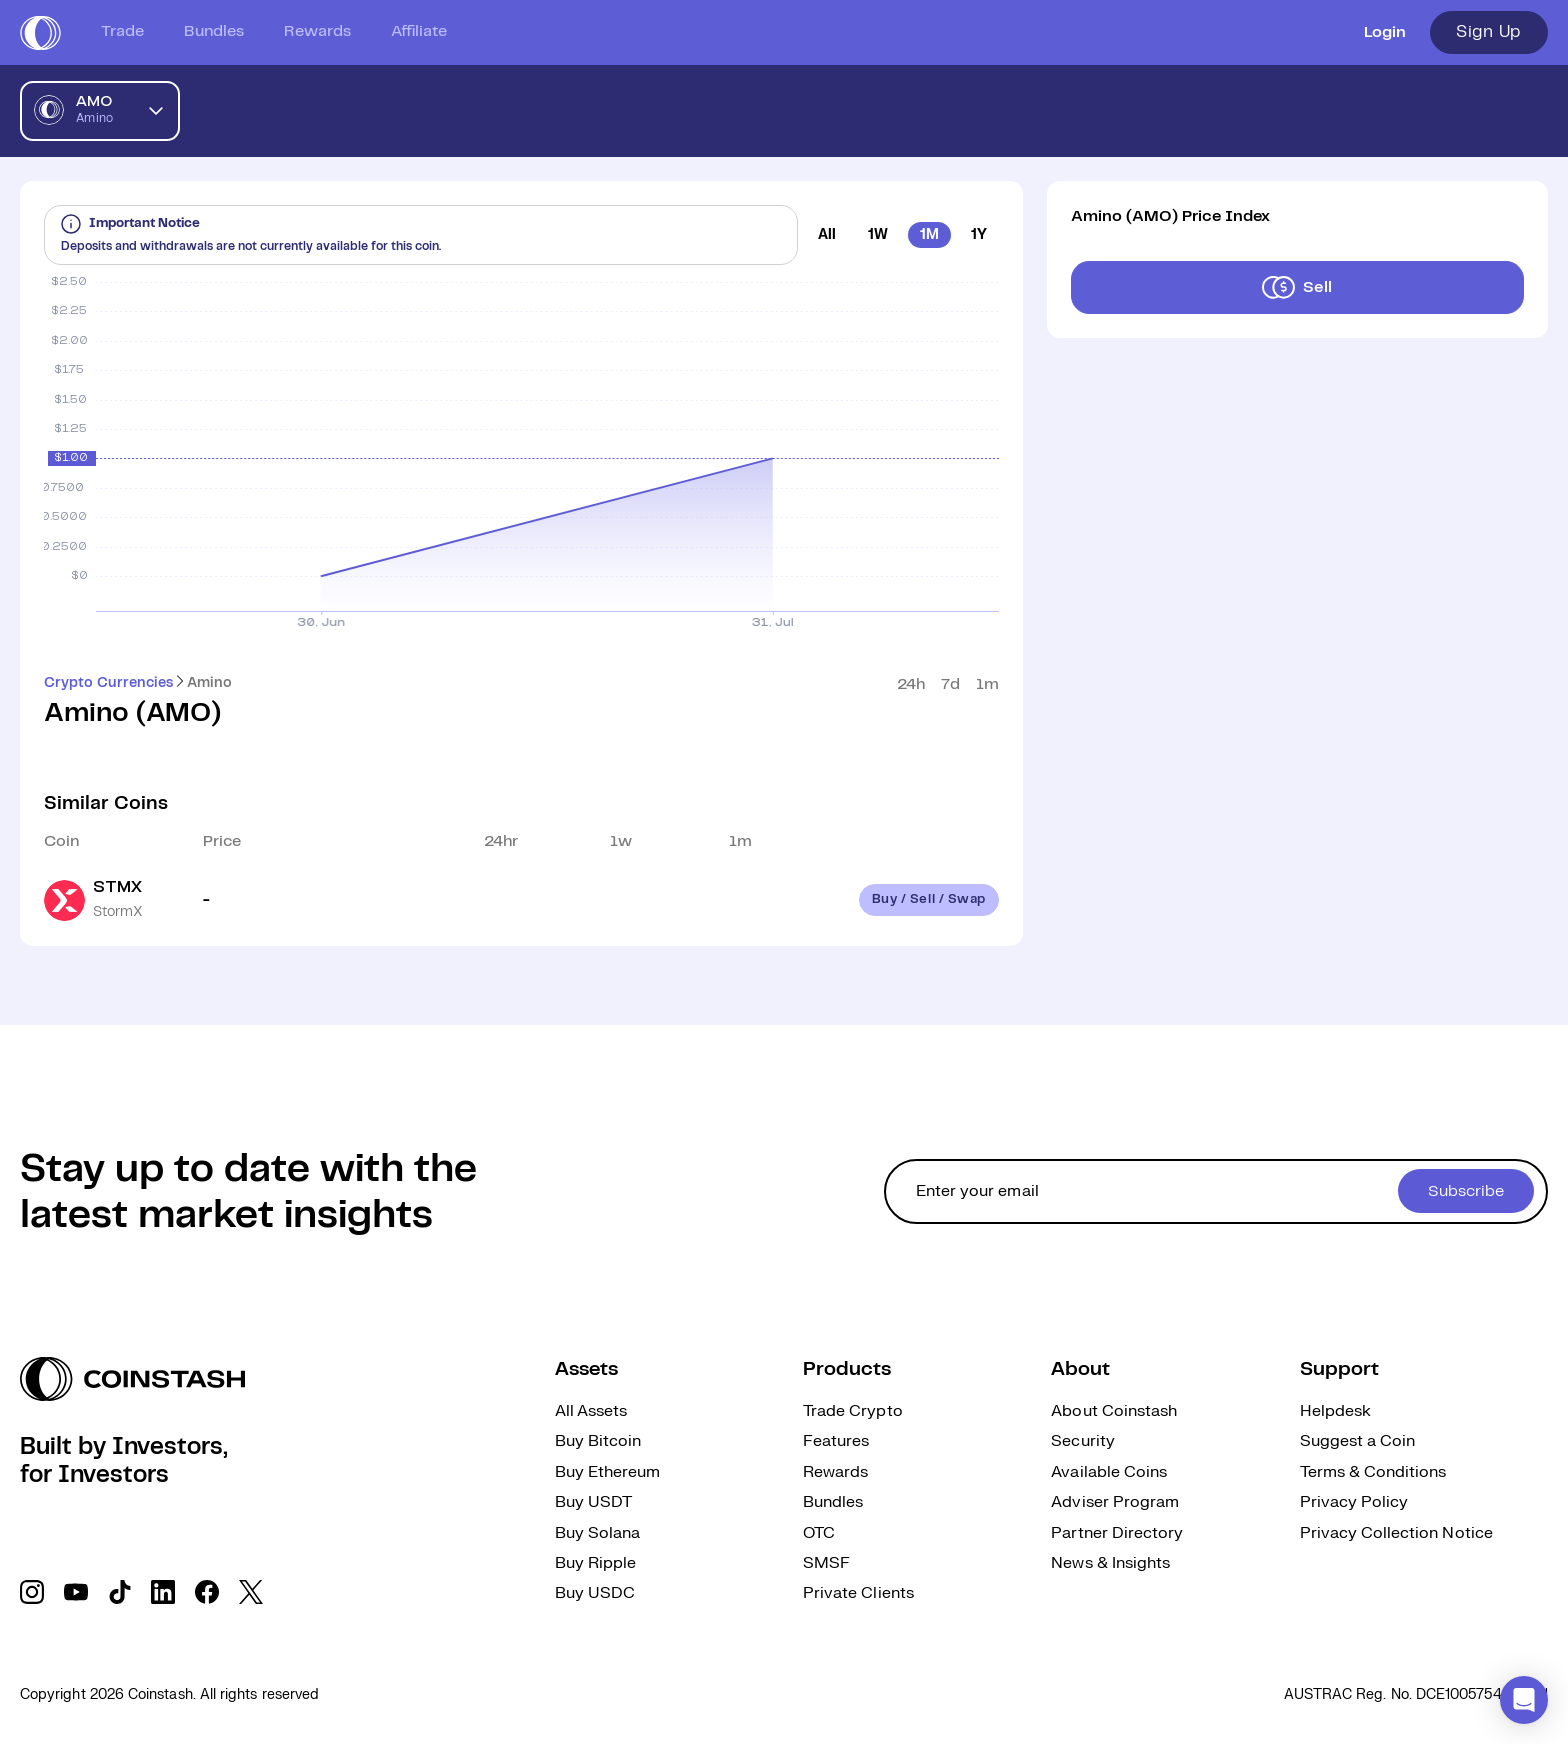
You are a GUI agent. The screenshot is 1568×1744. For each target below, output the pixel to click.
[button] (1524, 1700)
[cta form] (1216, 1191)
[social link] (32, 1592)
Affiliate (419, 31)
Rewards (317, 31)
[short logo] (40, 33)
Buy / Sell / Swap (929, 899)
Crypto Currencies (108, 683)
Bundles (214, 31)
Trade (122, 31)
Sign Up (1489, 32)
